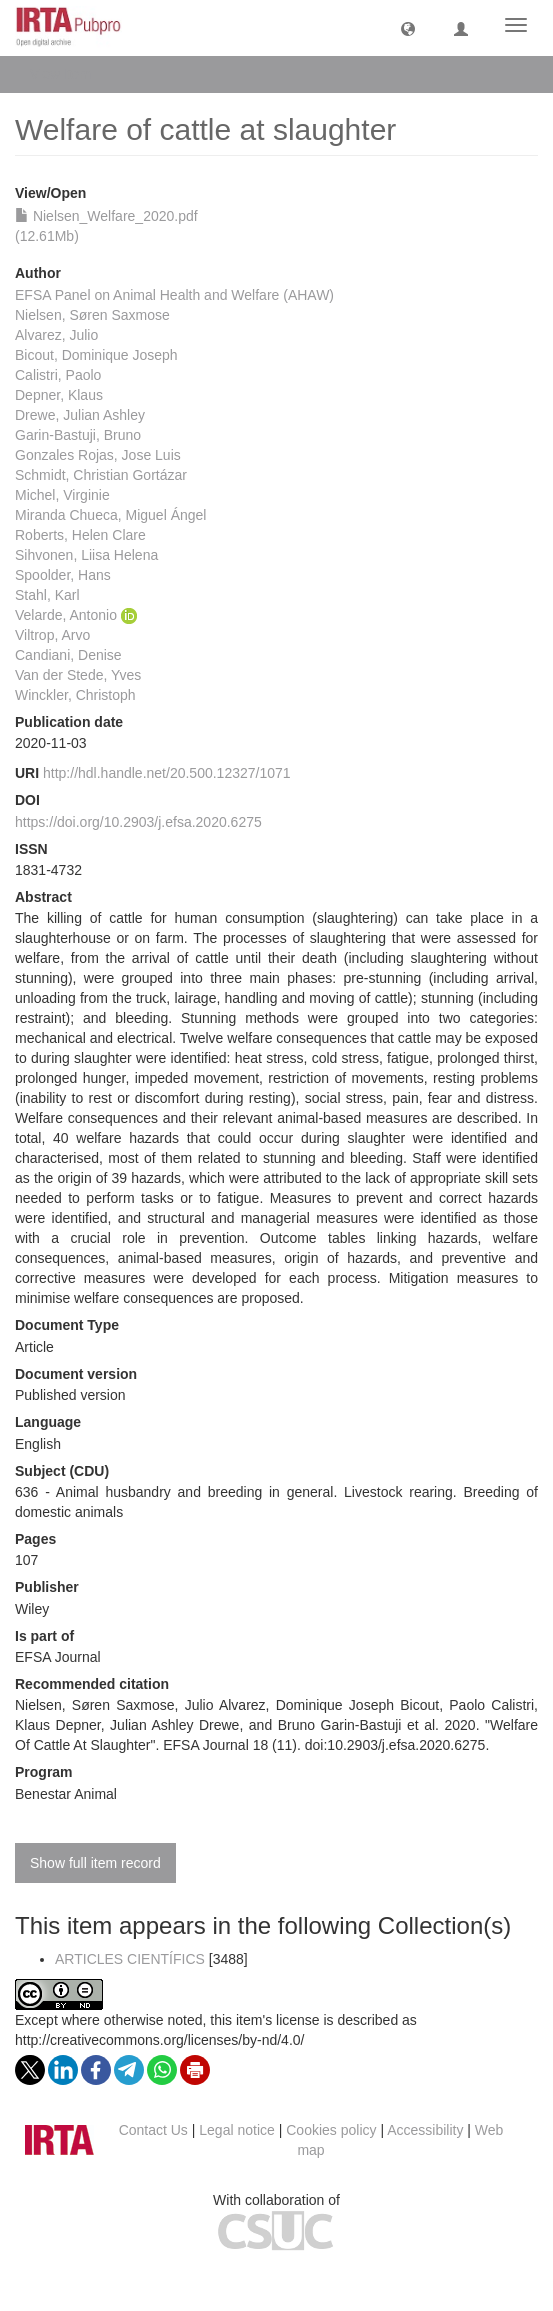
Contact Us (153, 2130)
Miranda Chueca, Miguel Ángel (110, 515)
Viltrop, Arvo (52, 635)
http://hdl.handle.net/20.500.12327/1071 (167, 773)
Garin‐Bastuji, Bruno (78, 435)
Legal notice (237, 2130)
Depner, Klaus (59, 395)
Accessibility (425, 2130)
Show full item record (95, 1863)
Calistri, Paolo (58, 375)
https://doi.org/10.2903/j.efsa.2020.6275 (138, 822)
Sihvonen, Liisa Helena (86, 555)
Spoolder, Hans (63, 575)
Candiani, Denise (68, 655)
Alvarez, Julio (56, 335)
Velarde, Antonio (66, 615)
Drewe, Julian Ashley (80, 415)
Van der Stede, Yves (78, 675)
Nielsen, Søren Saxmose (92, 315)
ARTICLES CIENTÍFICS (130, 1959)
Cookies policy (331, 2130)
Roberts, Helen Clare (80, 535)
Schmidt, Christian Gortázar (101, 475)
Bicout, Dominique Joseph (96, 355)
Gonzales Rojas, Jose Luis (98, 455)
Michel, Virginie (62, 495)
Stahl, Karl (47, 595)
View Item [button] (67, 74)
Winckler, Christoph (75, 695)
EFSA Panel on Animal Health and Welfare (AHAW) (174, 295)
